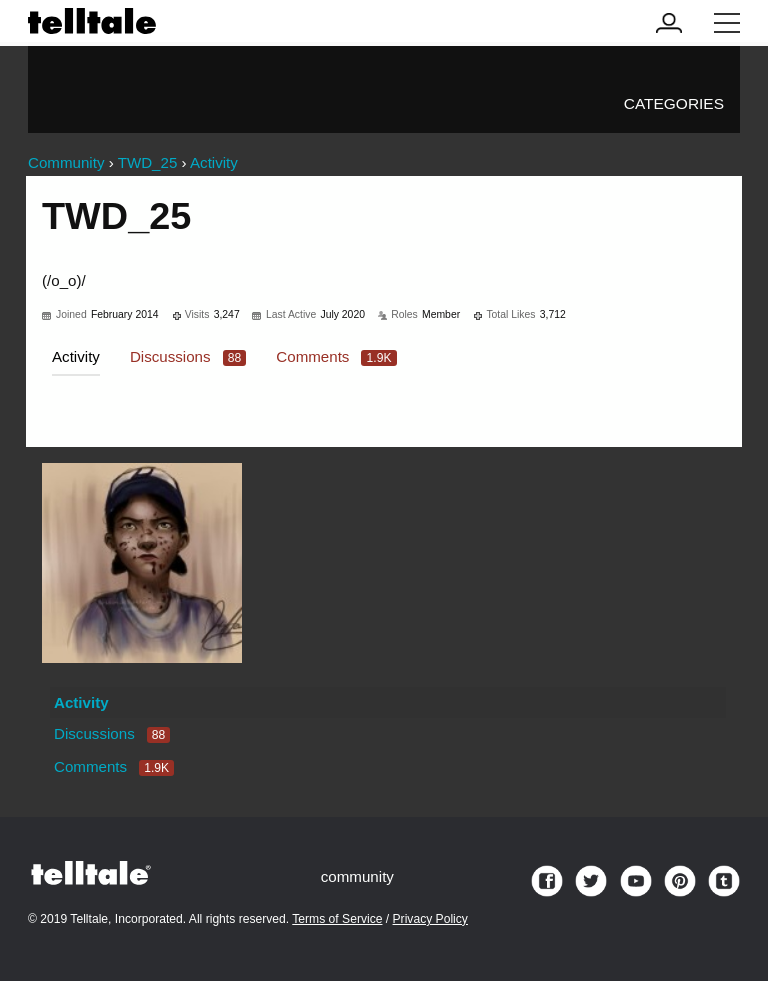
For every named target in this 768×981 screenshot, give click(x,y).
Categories (674, 103)
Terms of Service (337, 919)
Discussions (188, 356)
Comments (336, 356)
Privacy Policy (430, 919)
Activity (76, 356)
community (357, 876)
